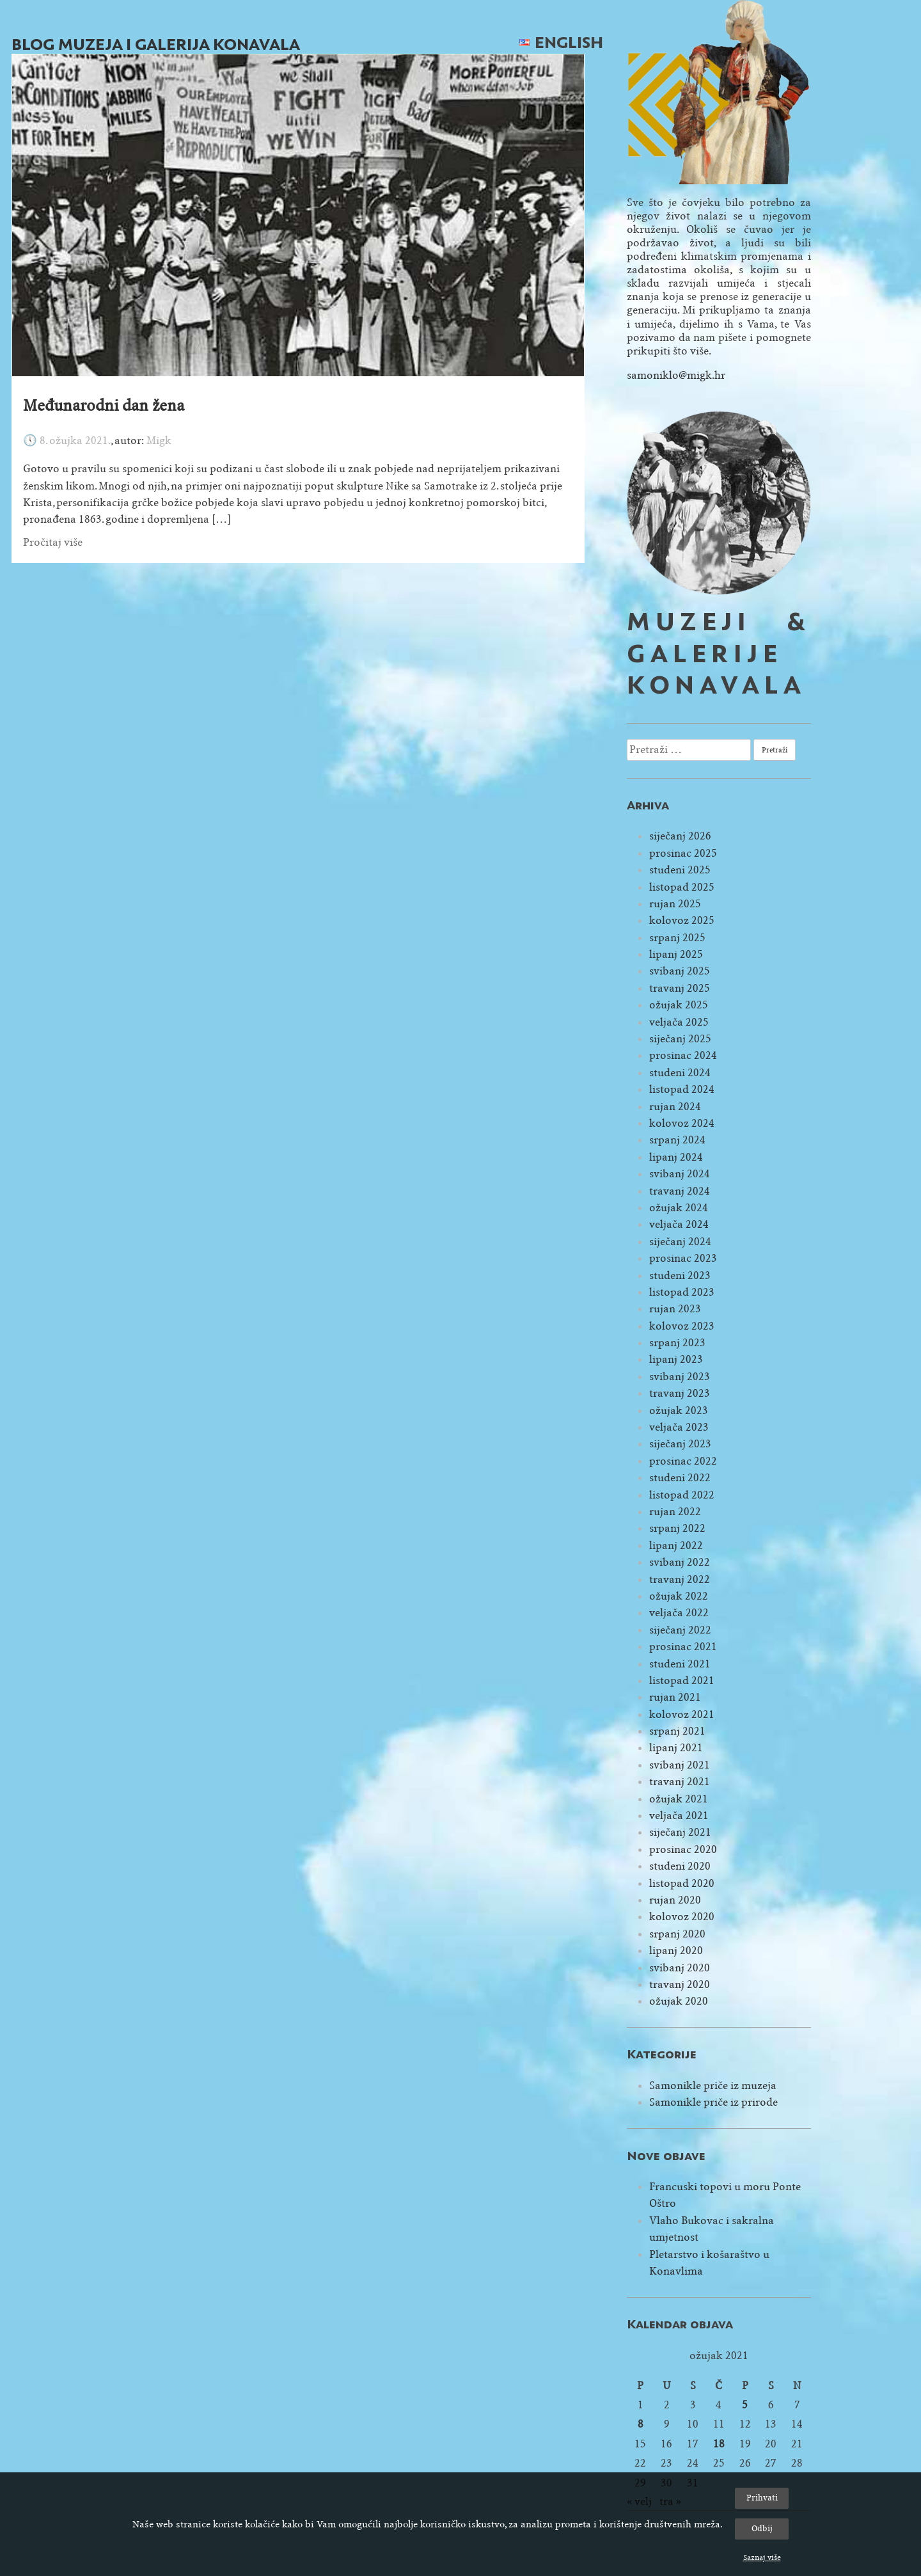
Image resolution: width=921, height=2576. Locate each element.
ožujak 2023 (678, 1410)
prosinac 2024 (683, 1055)
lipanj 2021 (676, 1747)
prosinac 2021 (683, 1646)
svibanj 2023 (679, 1376)
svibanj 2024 (679, 1174)
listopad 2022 (681, 1495)
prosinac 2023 (683, 1258)
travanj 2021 (679, 1781)
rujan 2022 (675, 1511)
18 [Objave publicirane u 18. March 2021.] (719, 2444)
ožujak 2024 (678, 1207)
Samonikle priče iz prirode (713, 2102)
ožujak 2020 (678, 2001)
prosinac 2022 (683, 1461)
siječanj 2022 (680, 1630)
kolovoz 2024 (681, 1123)
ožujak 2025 (678, 1005)
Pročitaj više (53, 542)
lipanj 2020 (676, 1950)
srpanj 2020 (677, 1934)
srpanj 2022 (677, 1528)
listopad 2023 (681, 1292)
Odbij (762, 2528)
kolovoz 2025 (681, 920)
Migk (158, 440)
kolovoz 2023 (681, 1326)
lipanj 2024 (676, 1157)
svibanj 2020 (679, 1968)
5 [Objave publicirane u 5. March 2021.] (745, 2405)
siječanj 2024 (680, 1241)
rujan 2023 (675, 1309)
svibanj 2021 (679, 1765)
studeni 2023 (680, 1275)
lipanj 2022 (676, 1545)
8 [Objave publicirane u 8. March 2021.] (640, 2424)
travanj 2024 (679, 1191)
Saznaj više (762, 2557)
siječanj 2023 (680, 1444)
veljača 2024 (679, 1224)
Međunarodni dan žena (103, 405)
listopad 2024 (681, 1089)
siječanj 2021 (680, 1832)
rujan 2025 (675, 903)
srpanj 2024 (677, 1140)
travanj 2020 (679, 1984)
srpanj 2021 (677, 1731)
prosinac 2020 (683, 1849)
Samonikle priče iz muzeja (712, 2085)
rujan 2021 (675, 1697)
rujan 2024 (675, 1106)
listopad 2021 (681, 1680)
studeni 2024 (680, 1072)
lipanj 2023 (676, 1359)
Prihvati (762, 2497)
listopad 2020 (681, 1883)
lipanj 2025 (676, 954)
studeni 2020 (680, 1866)
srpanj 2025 (677, 937)
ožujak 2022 (678, 1596)
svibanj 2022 (679, 1562)
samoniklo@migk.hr (676, 375)
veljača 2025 (679, 1022)
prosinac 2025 (683, 853)
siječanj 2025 (680, 1039)
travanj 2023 (679, 1393)
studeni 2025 (680, 870)
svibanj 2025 (679, 971)
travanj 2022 (679, 1579)
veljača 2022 (679, 1612)
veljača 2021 (679, 1815)
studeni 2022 (680, 1477)
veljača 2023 (679, 1427)
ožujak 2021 (678, 1799)
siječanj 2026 (680, 836)
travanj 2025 (679, 988)
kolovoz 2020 (681, 1916)
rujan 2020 (675, 1900)
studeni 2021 (680, 1664)
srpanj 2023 (677, 1342)
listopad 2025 (681, 887)
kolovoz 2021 (681, 1714)
